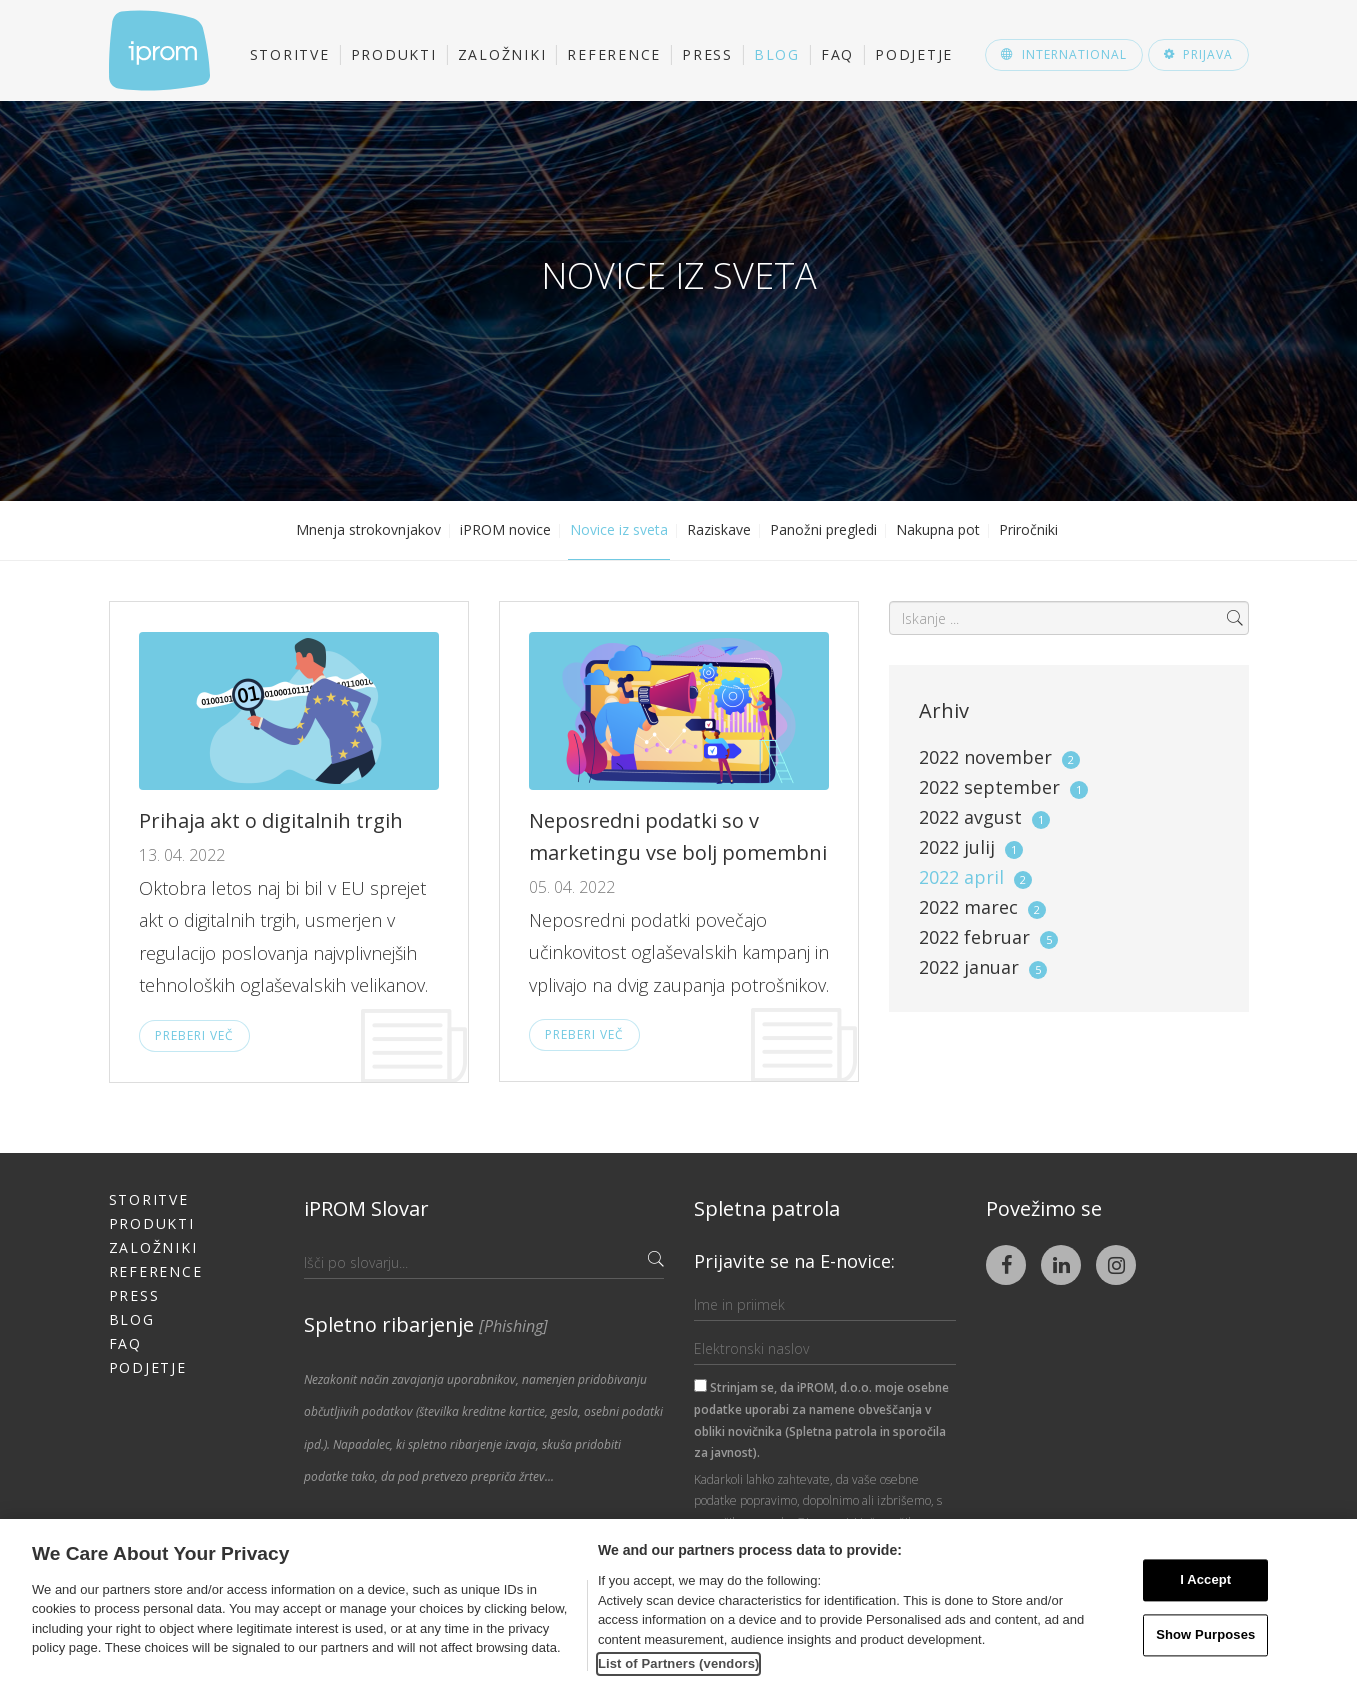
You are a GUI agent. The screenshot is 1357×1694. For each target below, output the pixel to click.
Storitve (290, 54)
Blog (777, 54)
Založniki (502, 54)
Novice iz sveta (619, 529)
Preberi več (194, 1035)
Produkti (394, 54)
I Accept (1205, 1580)
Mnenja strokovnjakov (368, 529)
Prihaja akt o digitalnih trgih (271, 820)
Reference (614, 54)
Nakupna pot (938, 529)
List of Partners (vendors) (679, 1663)
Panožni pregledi (823, 529)
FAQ (837, 54)
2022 (999, 757)
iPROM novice (505, 529)
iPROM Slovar (366, 1208)
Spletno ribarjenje (426, 1324)
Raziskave (719, 529)
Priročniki (1028, 529)
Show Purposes (1205, 1634)
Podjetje (914, 54)
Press (707, 54)
